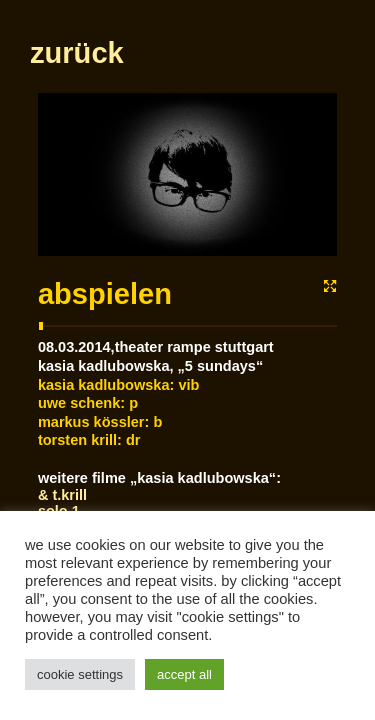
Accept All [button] (184, 674)
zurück (76, 141)
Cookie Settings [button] (80, 674)
